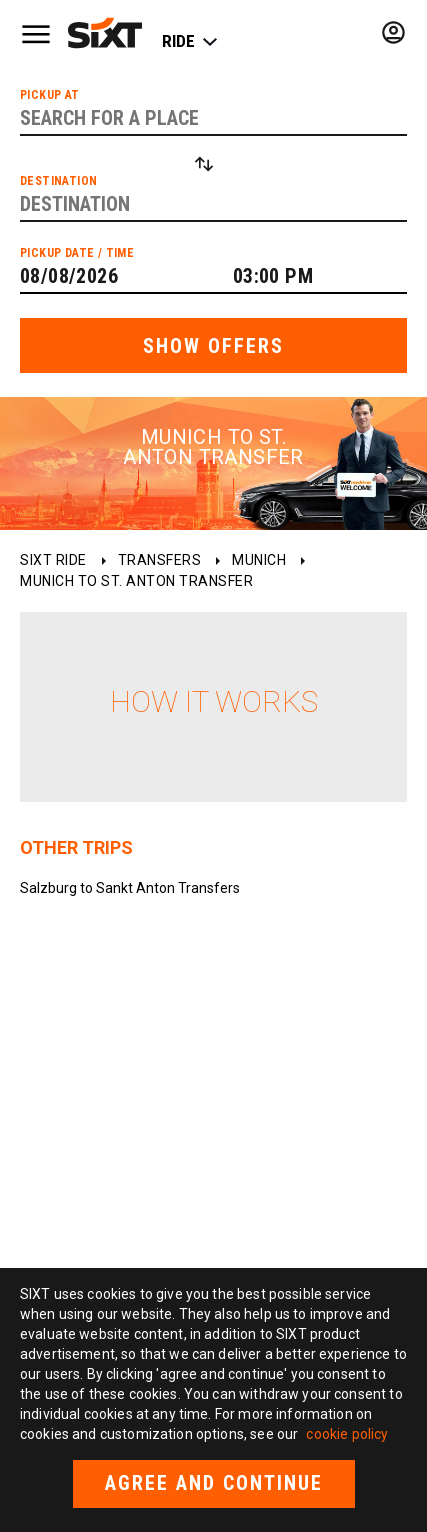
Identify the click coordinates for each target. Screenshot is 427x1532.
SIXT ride (53, 560)
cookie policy (347, 1434)
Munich (259, 560)
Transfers (160, 560)
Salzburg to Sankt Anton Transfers (130, 888)
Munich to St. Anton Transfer (136, 581)
